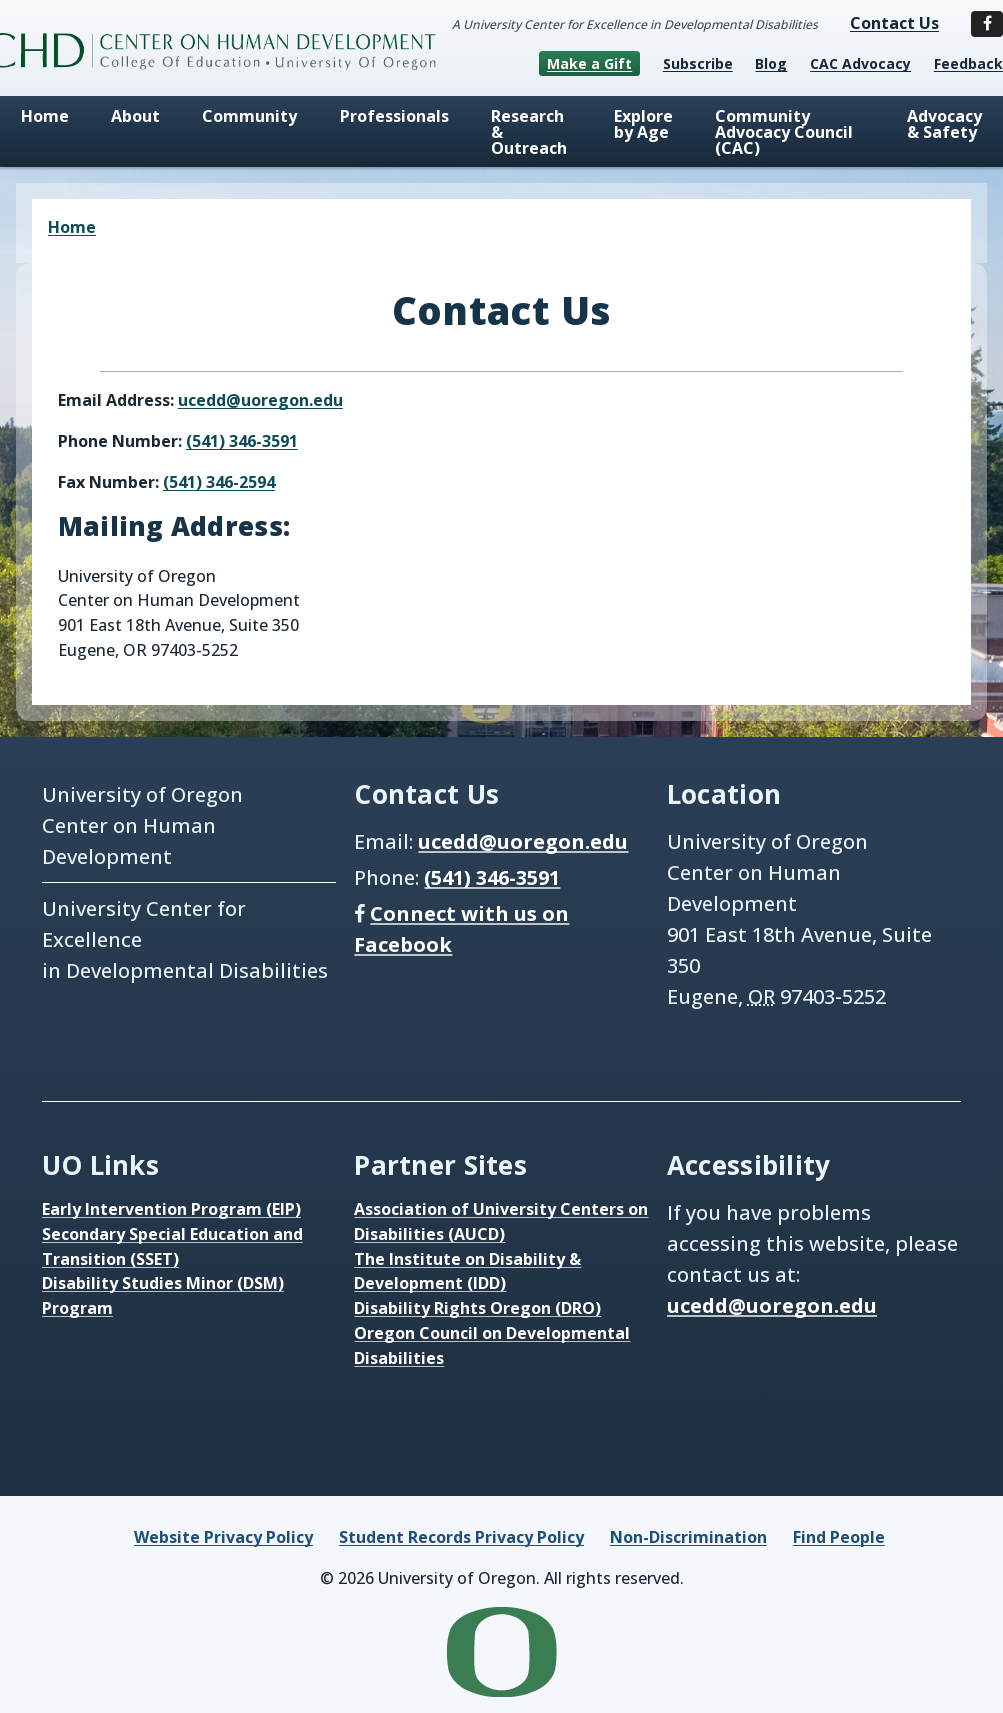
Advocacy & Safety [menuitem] (944, 124)
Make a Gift (589, 63)
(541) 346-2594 (219, 482)
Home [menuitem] (45, 116)
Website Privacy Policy (223, 1537)
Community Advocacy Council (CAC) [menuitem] (784, 132)
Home (72, 227)
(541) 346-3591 (242, 441)
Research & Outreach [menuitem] (529, 132)
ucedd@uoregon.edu (260, 400)
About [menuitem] (135, 116)
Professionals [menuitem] (394, 116)
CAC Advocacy (860, 63)
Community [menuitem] (249, 116)
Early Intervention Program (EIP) (171, 1209)
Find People (839, 1537)
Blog (771, 63)
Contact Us (894, 23)
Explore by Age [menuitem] (643, 124)
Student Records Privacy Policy (461, 1537)
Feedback (968, 63)
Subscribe (698, 63)
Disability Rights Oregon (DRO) (477, 1308)
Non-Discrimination (688, 1537)
